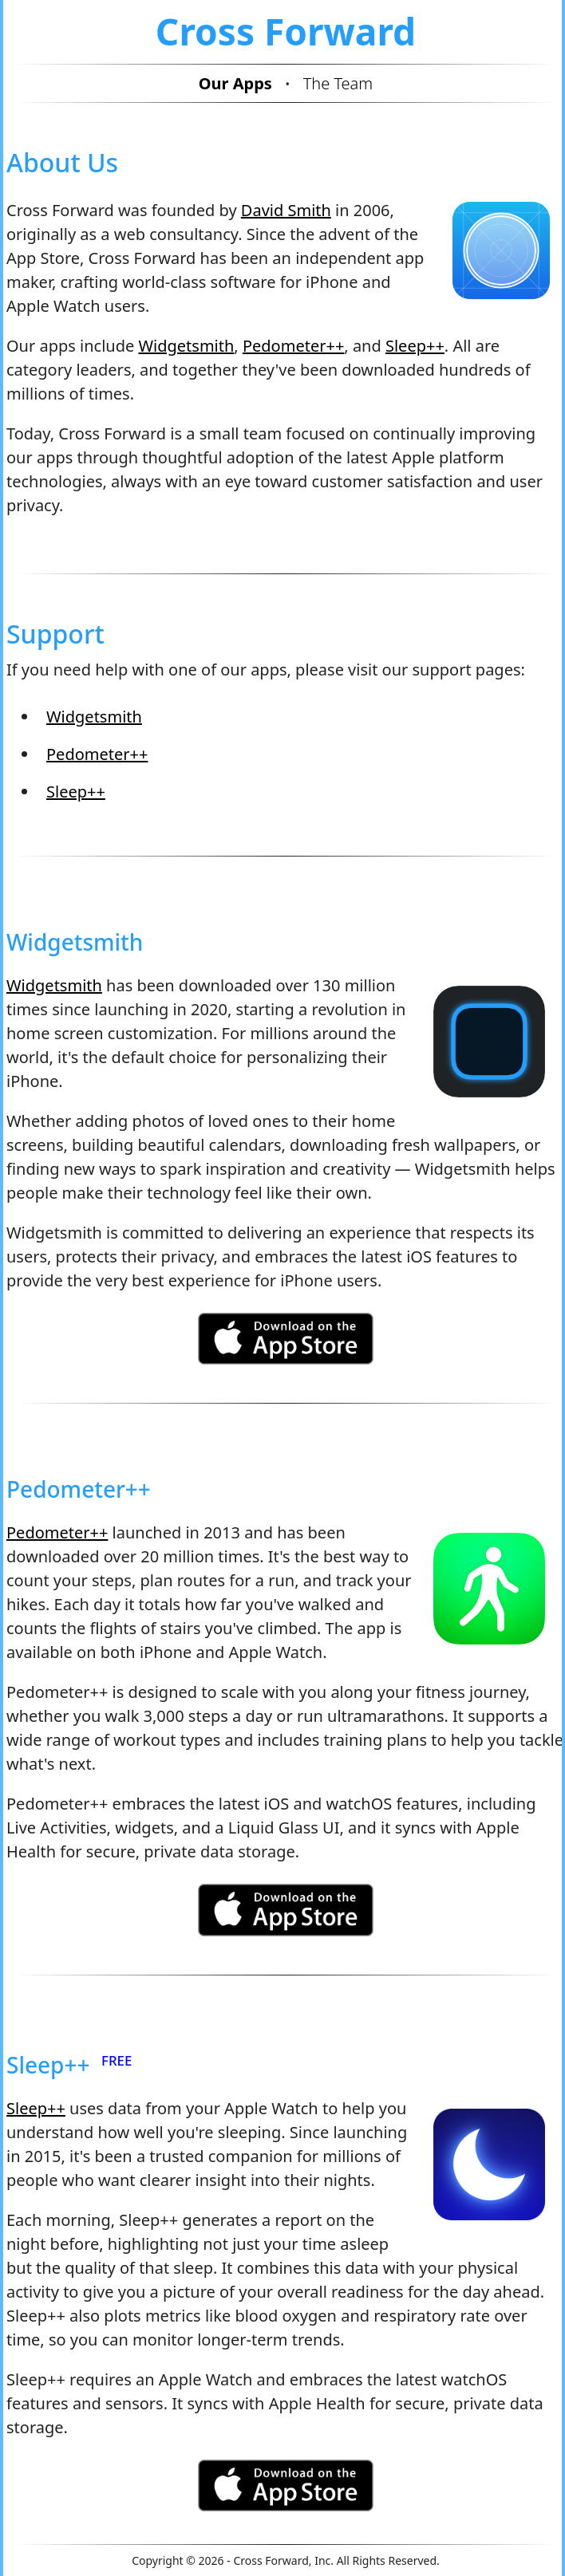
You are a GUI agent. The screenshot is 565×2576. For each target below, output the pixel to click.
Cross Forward (286, 31)
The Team (338, 83)
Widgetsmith (186, 345)
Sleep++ (414, 345)
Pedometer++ (293, 345)
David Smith (286, 210)
